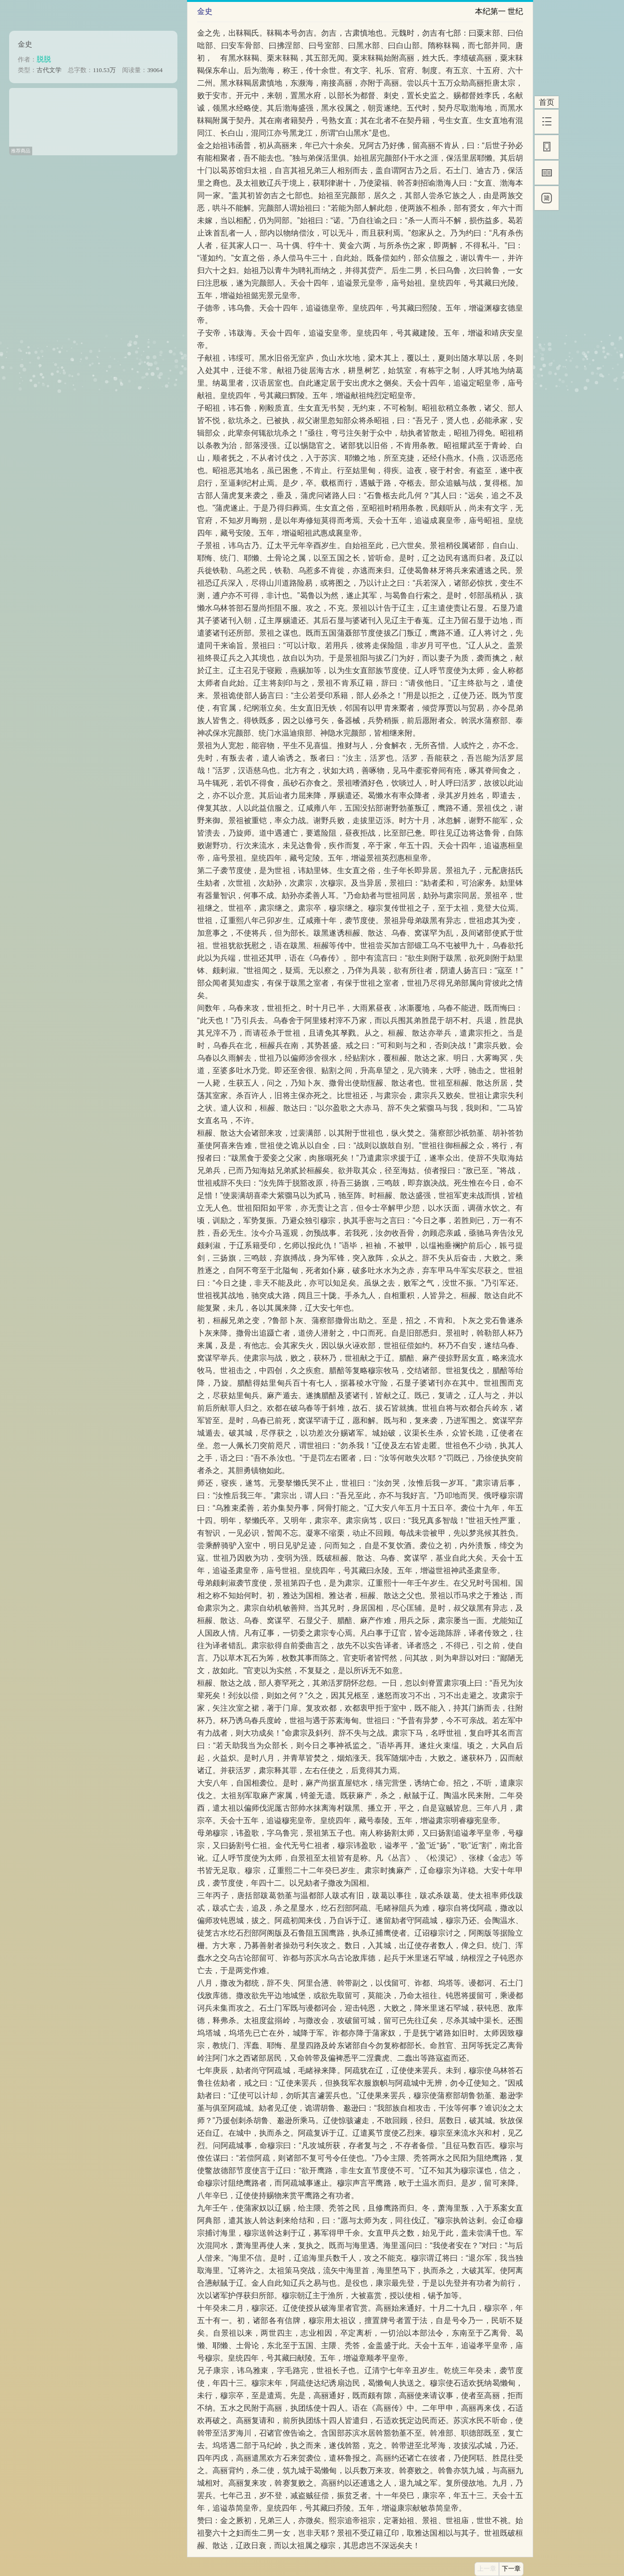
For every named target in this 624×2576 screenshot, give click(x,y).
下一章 (511, 2568)
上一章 (486, 2568)
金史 (25, 44)
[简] (547, 198)
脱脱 (44, 59)
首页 (546, 102)
